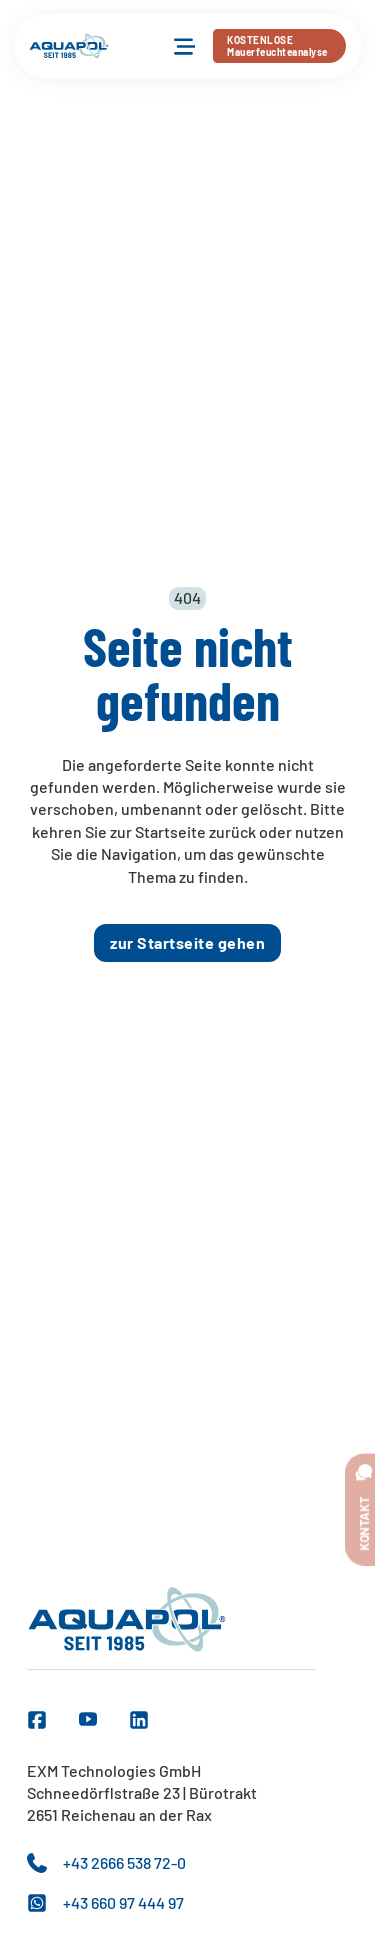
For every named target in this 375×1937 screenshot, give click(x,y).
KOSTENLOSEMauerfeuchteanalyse (277, 46)
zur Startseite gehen (187, 942)
